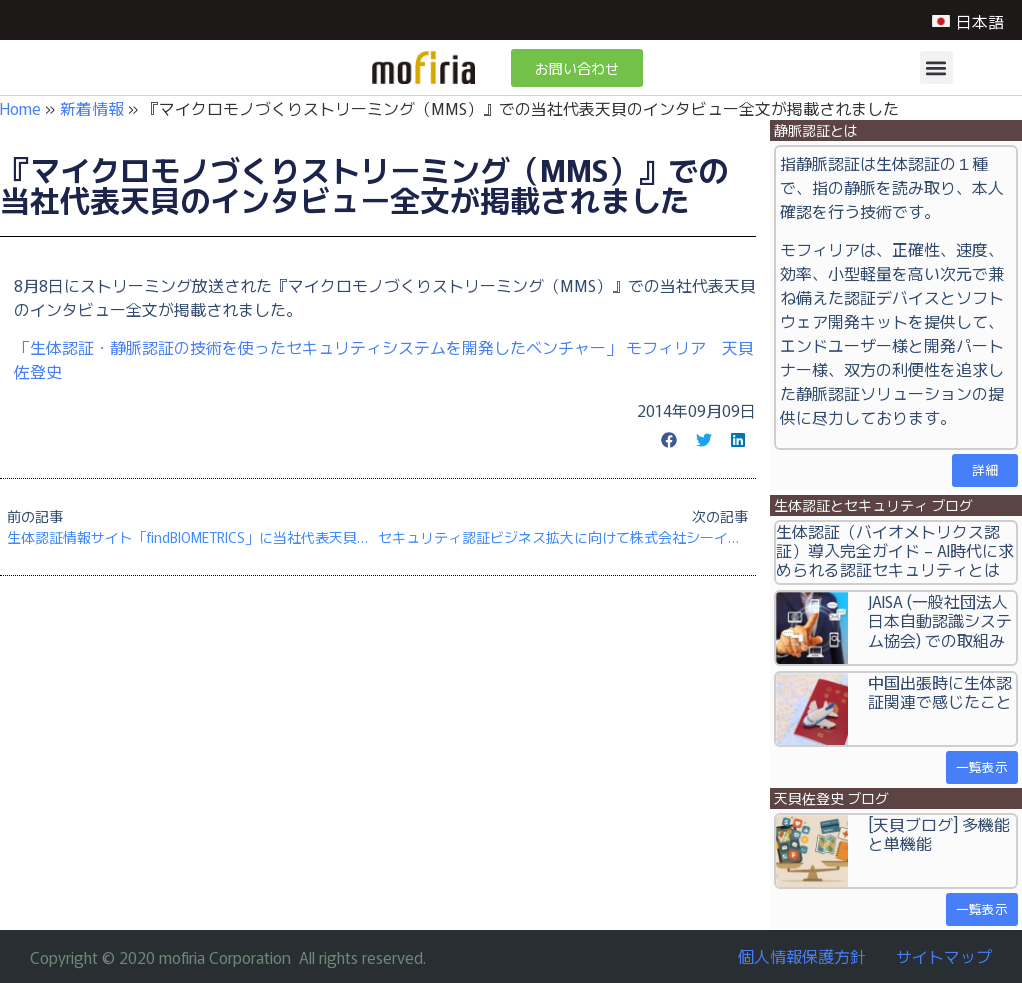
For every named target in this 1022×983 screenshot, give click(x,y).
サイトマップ (944, 956)
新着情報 (92, 108)
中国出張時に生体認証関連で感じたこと (940, 691)
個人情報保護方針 (802, 956)
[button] (936, 67)
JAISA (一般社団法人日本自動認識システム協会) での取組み (940, 620)
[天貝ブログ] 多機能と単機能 (939, 833)
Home (20, 108)
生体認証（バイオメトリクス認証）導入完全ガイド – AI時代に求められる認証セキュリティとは (895, 550)
